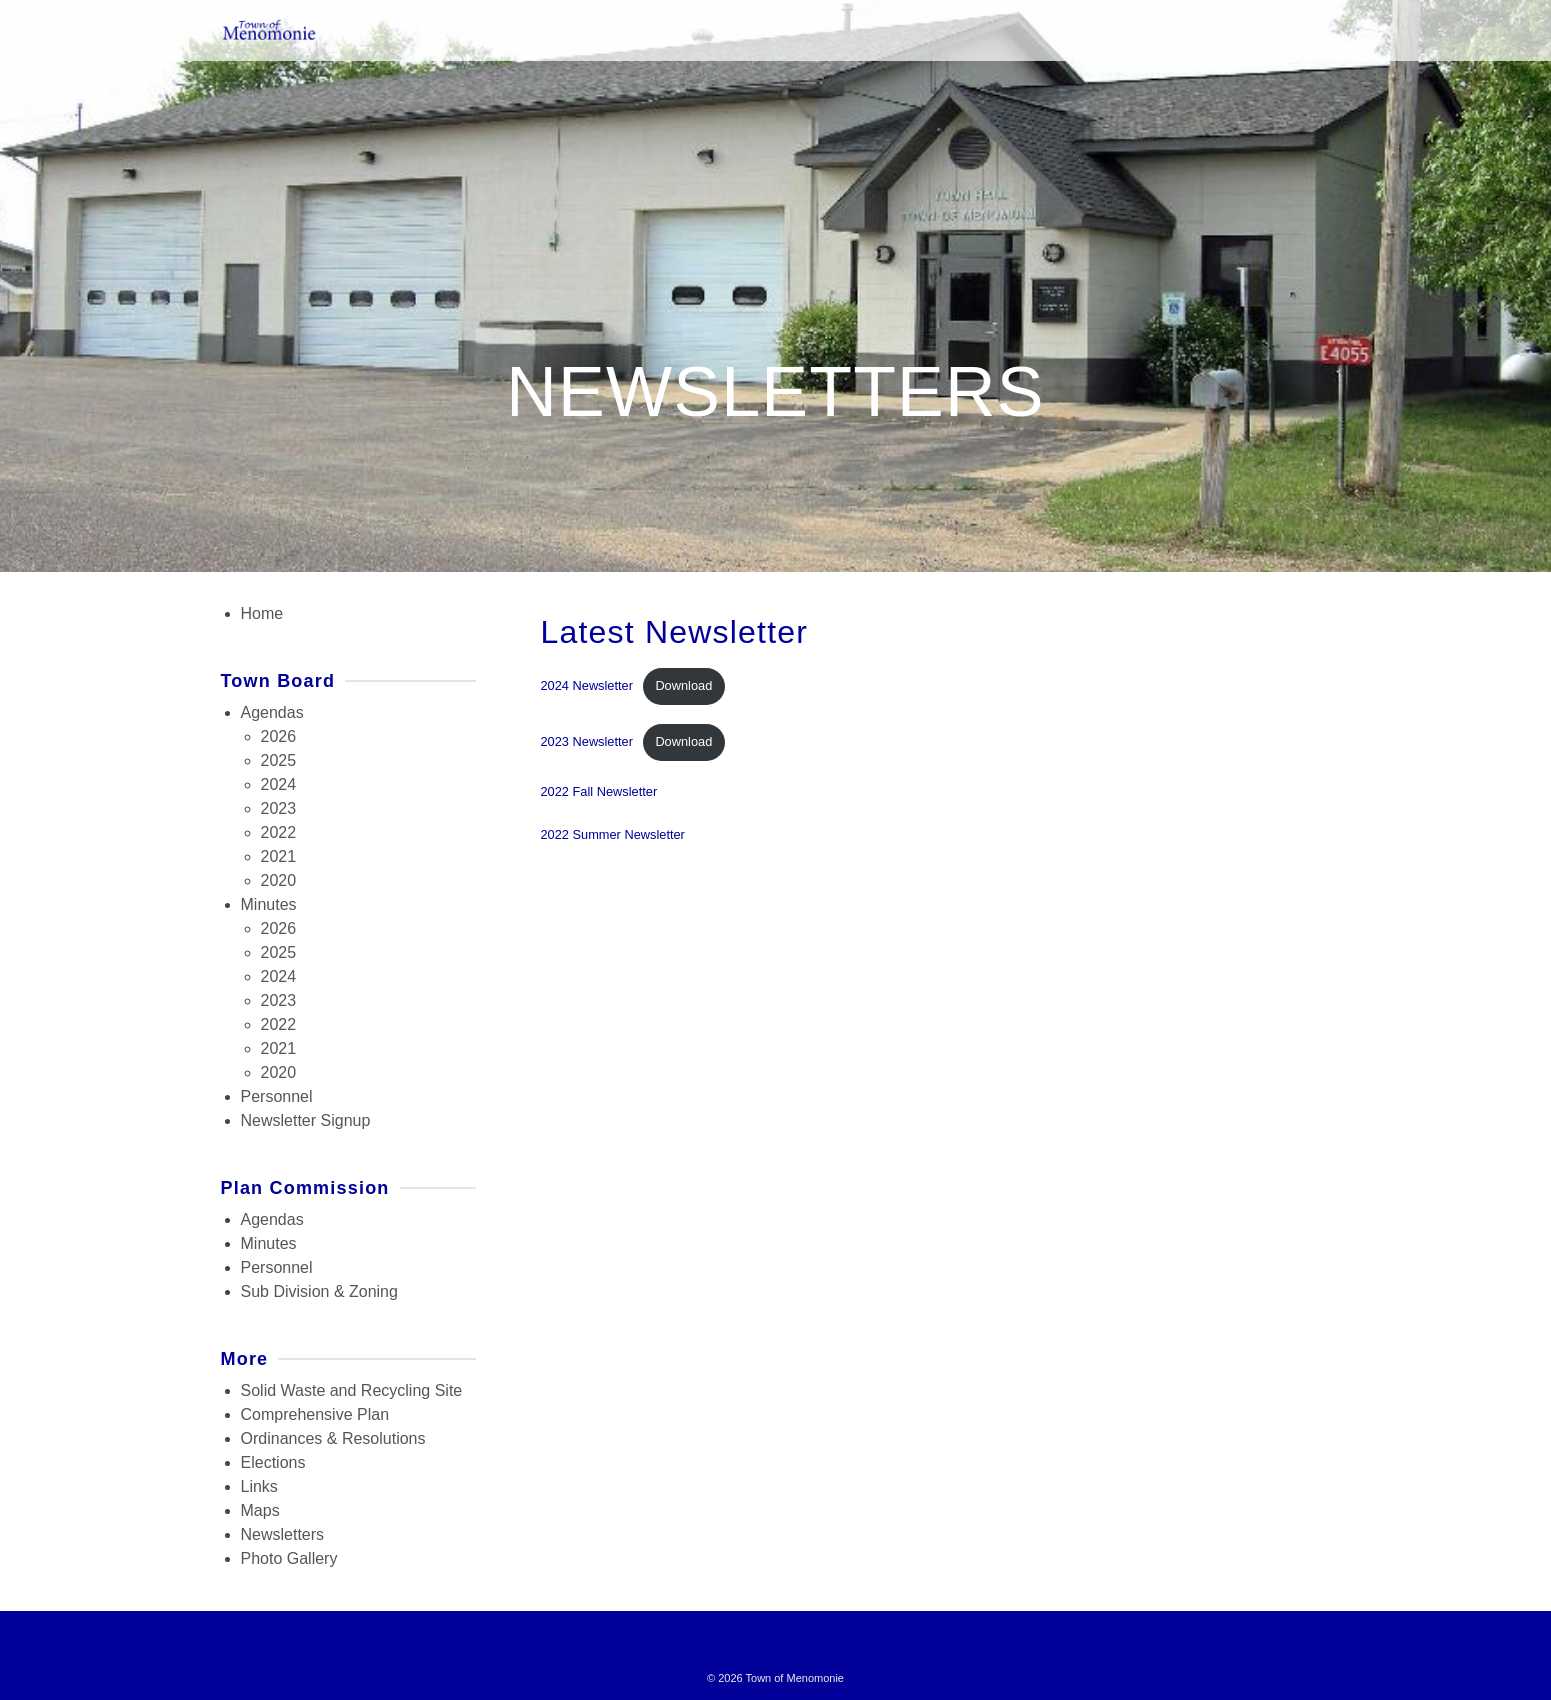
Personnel (277, 1096)
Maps (260, 1510)
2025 (279, 760)
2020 (279, 880)
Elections (273, 1462)
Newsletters (283, 1534)
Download (683, 685)
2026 (279, 736)
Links (259, 1486)
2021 (279, 856)
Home (262, 613)
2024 (279, 784)
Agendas (272, 712)
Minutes (269, 904)
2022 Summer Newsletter (613, 834)
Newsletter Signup (306, 1120)
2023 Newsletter (587, 741)
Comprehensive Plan (315, 1414)
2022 (279, 832)
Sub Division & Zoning (319, 1291)
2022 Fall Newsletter (599, 791)
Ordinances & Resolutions (333, 1438)
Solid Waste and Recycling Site (352, 1390)
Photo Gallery (289, 1558)
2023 (279, 808)
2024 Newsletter (587, 685)
